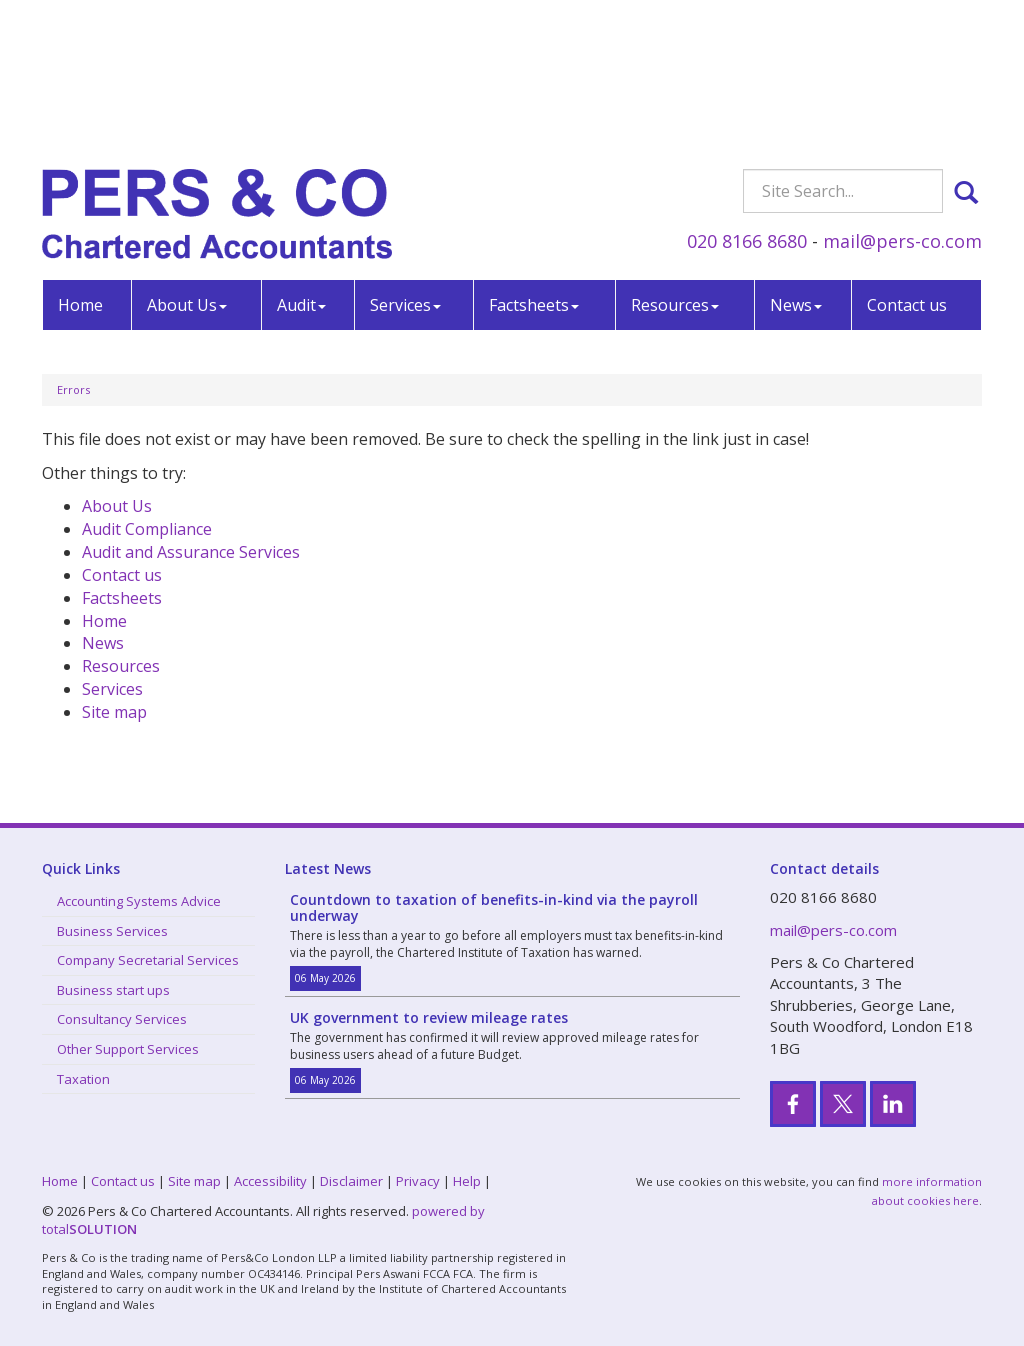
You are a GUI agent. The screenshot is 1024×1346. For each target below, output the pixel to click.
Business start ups (113, 990)
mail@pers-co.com (902, 94)
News (796, 158)
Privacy (418, 1181)
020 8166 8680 (747, 94)
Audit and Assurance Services (191, 552)
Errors (73, 389)
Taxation (83, 1079)
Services (405, 158)
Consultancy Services (122, 1019)
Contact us (907, 158)
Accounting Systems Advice (139, 901)
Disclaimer (351, 1181)
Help (467, 1181)
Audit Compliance (147, 529)
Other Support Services (128, 1049)
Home (80, 158)
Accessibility (270, 1181)
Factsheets (534, 158)
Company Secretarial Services (148, 960)
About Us (187, 158)
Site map (114, 712)
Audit (301, 158)
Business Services (112, 931)
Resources (675, 158)
